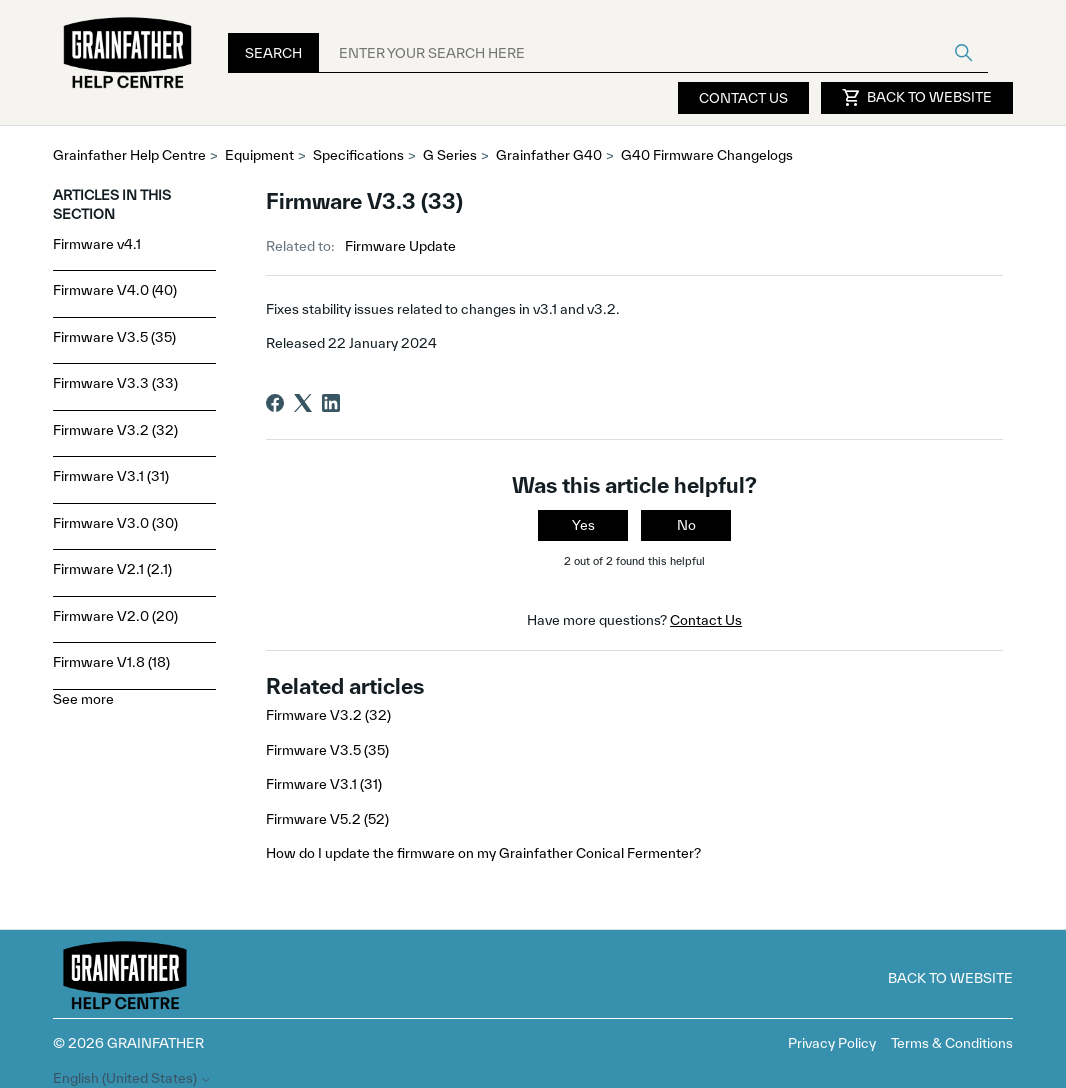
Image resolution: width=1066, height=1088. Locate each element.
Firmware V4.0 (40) (115, 290)
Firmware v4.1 (97, 244)
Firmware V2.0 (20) (115, 616)
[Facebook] (275, 403)
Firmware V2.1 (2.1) (112, 569)
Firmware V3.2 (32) (115, 430)
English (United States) (132, 1078)
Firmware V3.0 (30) (115, 523)
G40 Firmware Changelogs (707, 155)
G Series (450, 155)
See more (83, 699)
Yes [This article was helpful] (583, 525)
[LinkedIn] (331, 403)
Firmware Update (400, 246)
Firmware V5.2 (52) (327, 819)
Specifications (358, 155)
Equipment (259, 155)
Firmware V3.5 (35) (114, 337)
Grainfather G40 (549, 155)
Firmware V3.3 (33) (115, 383)
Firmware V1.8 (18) (111, 662)
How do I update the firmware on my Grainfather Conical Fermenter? (483, 853)
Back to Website (917, 98)
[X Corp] (303, 403)
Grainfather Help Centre (129, 155)
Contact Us (743, 98)
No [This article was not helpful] (686, 525)
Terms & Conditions (952, 1043)
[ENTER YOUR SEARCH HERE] (653, 53)
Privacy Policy (832, 1043)
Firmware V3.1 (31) (111, 476)
